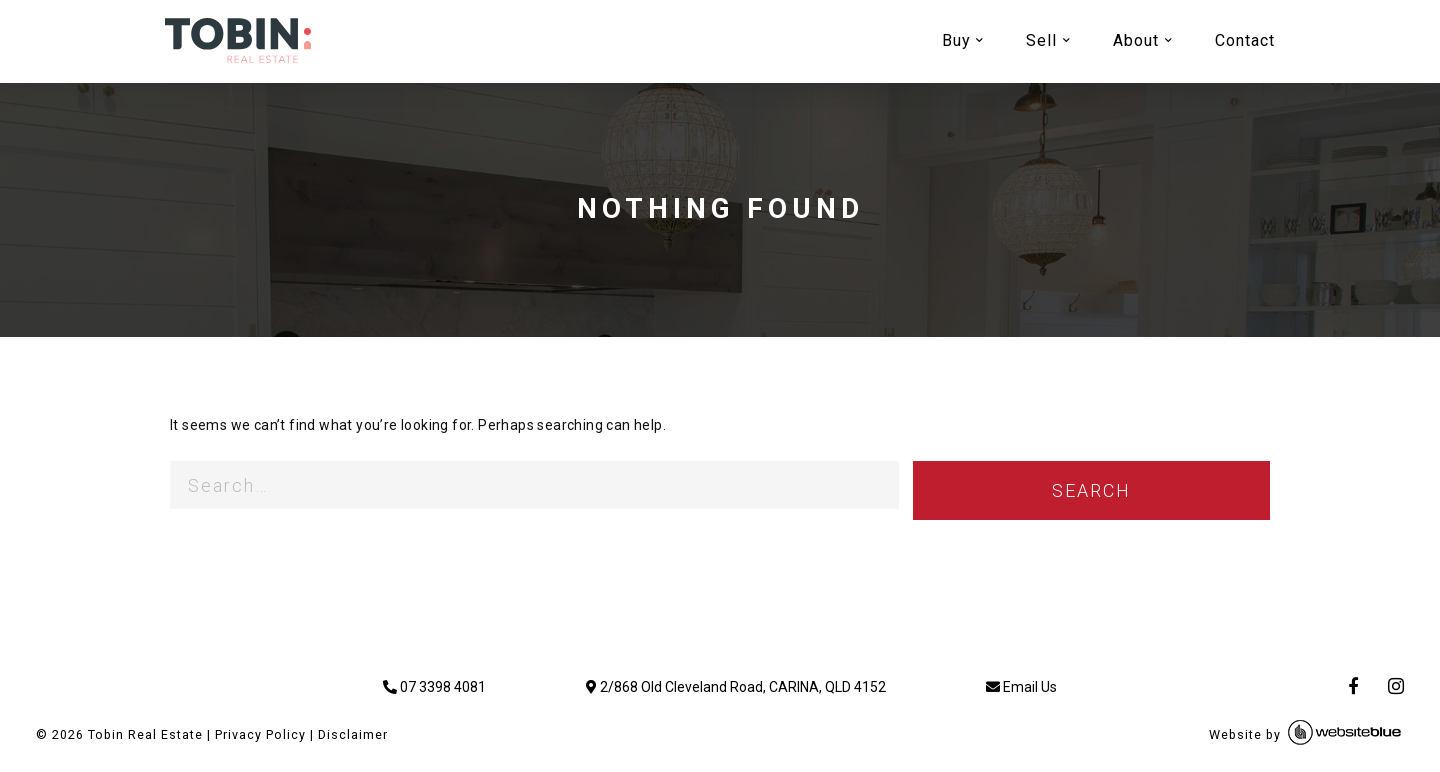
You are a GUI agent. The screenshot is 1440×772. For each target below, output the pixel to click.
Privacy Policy (260, 734)
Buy (956, 40)
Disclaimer (353, 734)
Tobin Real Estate (145, 734)
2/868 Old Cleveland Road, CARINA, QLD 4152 (736, 687)
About (1136, 40)
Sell (1041, 40)
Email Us (1021, 687)
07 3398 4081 (434, 687)
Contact (1245, 40)
